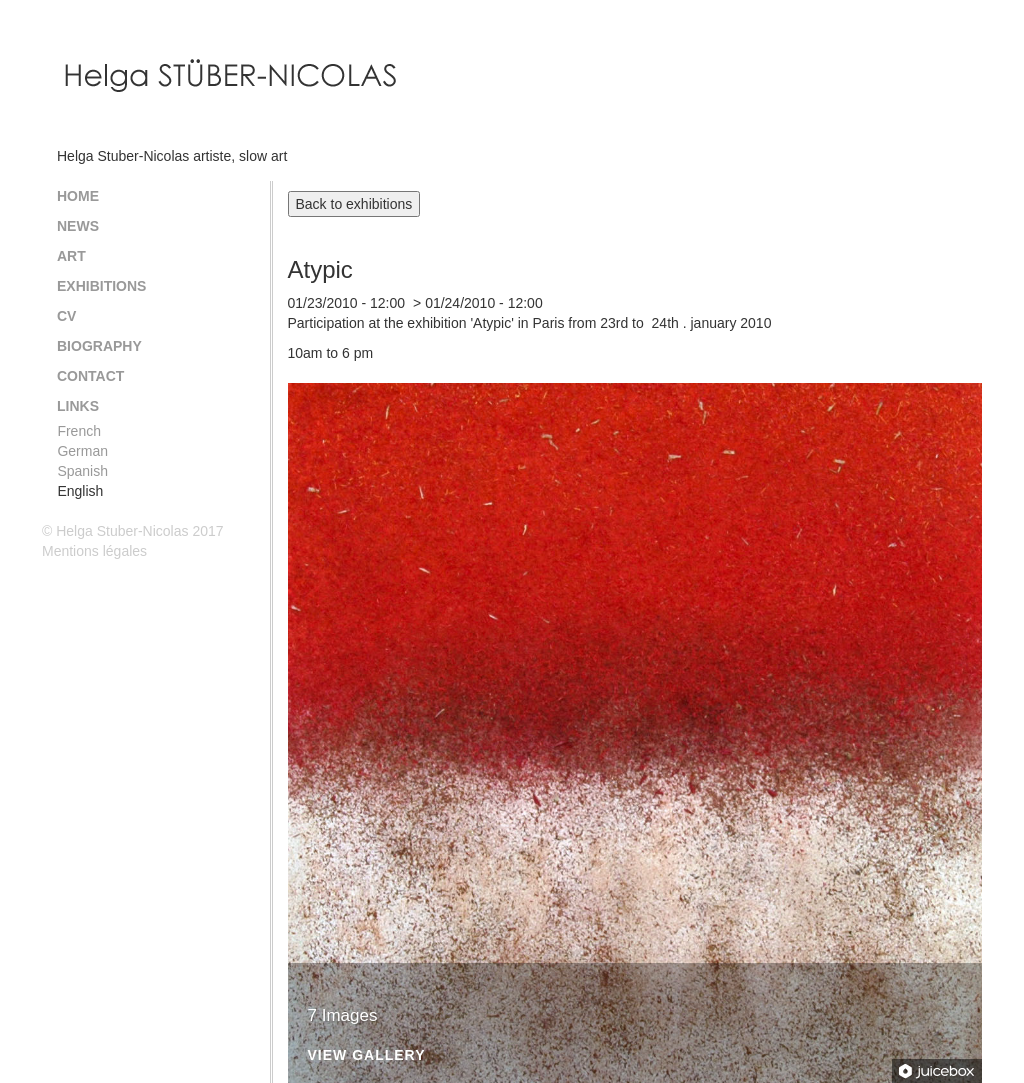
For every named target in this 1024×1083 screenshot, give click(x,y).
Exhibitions (101, 286)
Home (78, 196)
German (82, 451)
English (80, 491)
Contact (90, 376)
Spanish (82, 471)
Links (78, 406)
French (79, 431)
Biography (99, 346)
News (78, 226)
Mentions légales (94, 551)
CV (66, 316)
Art (71, 256)
